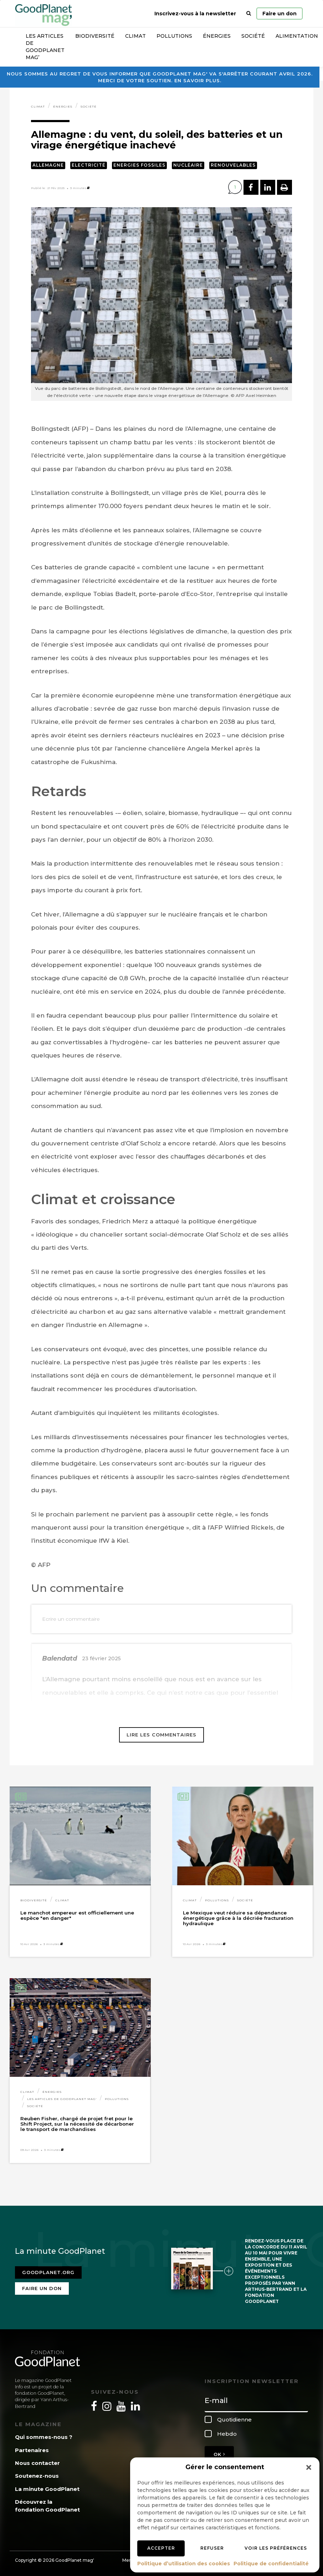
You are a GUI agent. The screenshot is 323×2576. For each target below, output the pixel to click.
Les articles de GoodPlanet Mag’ (45, 47)
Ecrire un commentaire (71, 1619)
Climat (135, 36)
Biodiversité (94, 36)
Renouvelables (233, 165)
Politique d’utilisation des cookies (183, 2563)
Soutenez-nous (37, 2475)
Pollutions (174, 36)
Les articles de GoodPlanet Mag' (62, 2099)
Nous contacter (37, 2463)
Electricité (89, 165)
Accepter (161, 2548)
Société (253, 36)
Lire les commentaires (161, 1735)
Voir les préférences (276, 2548)
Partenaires (32, 2450)
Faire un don (279, 13)
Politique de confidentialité (271, 2563)
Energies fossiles (139, 165)
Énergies (217, 36)
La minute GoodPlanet (47, 2489)
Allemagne (48, 165)
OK (219, 2454)
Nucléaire (188, 165)
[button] (308, 2467)
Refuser (212, 2548)
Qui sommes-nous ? (43, 2437)
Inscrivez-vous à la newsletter (195, 13)
